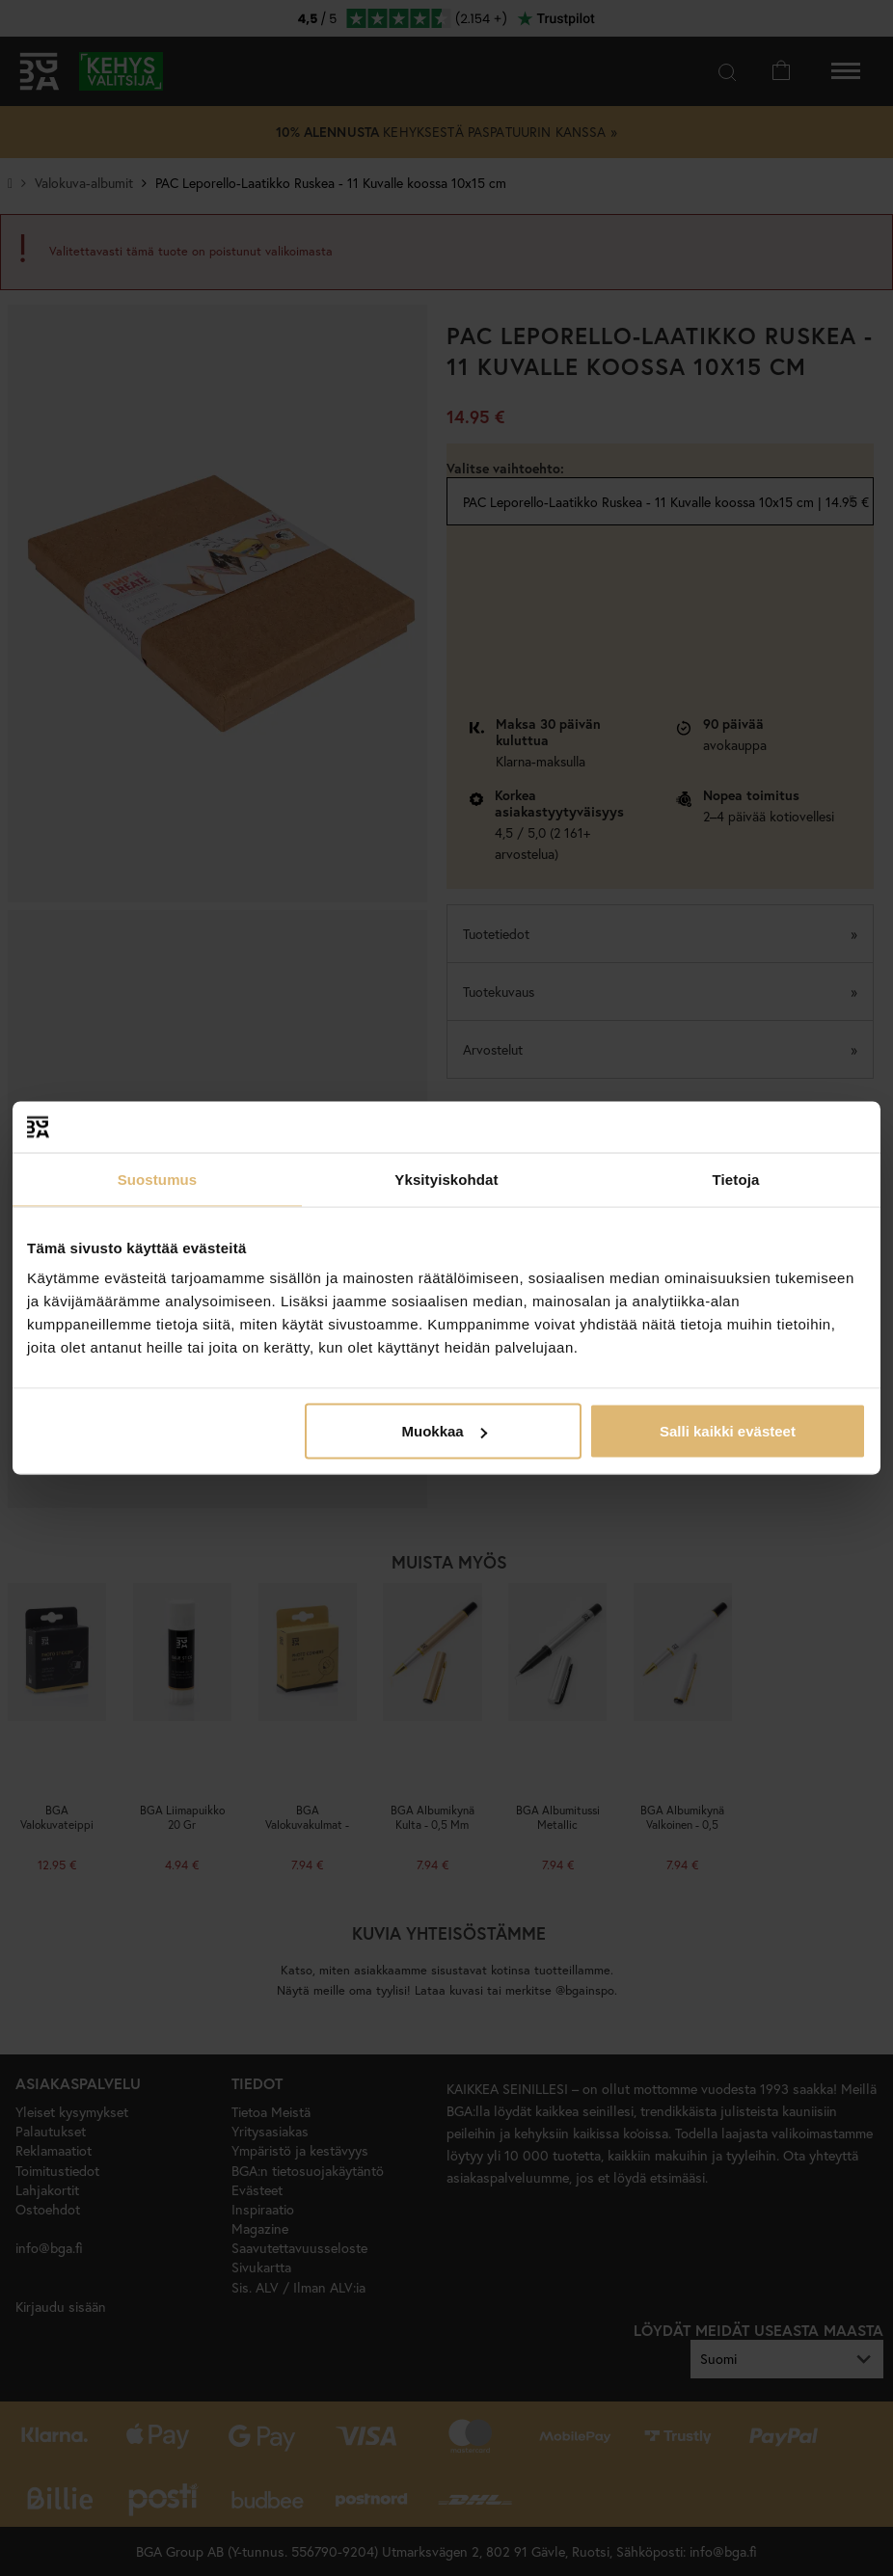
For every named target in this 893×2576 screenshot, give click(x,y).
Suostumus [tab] (158, 1178)
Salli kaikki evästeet (728, 1431)
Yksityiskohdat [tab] (446, 1178)
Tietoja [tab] (736, 1178)
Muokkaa (444, 1431)
